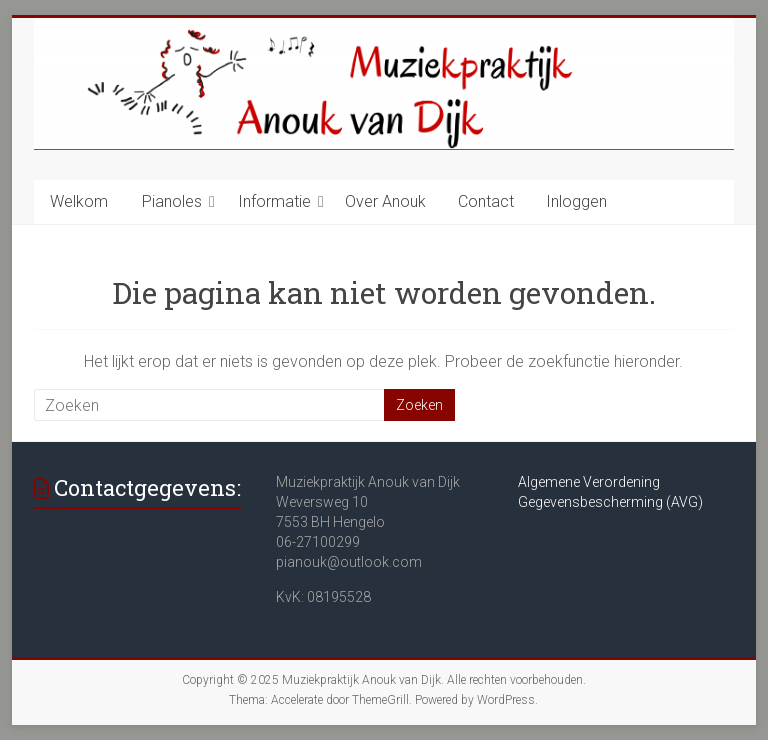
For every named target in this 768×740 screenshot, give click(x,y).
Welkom (79, 201)
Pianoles (172, 201)
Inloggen (576, 201)
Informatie (274, 201)
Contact (486, 201)
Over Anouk (385, 201)
